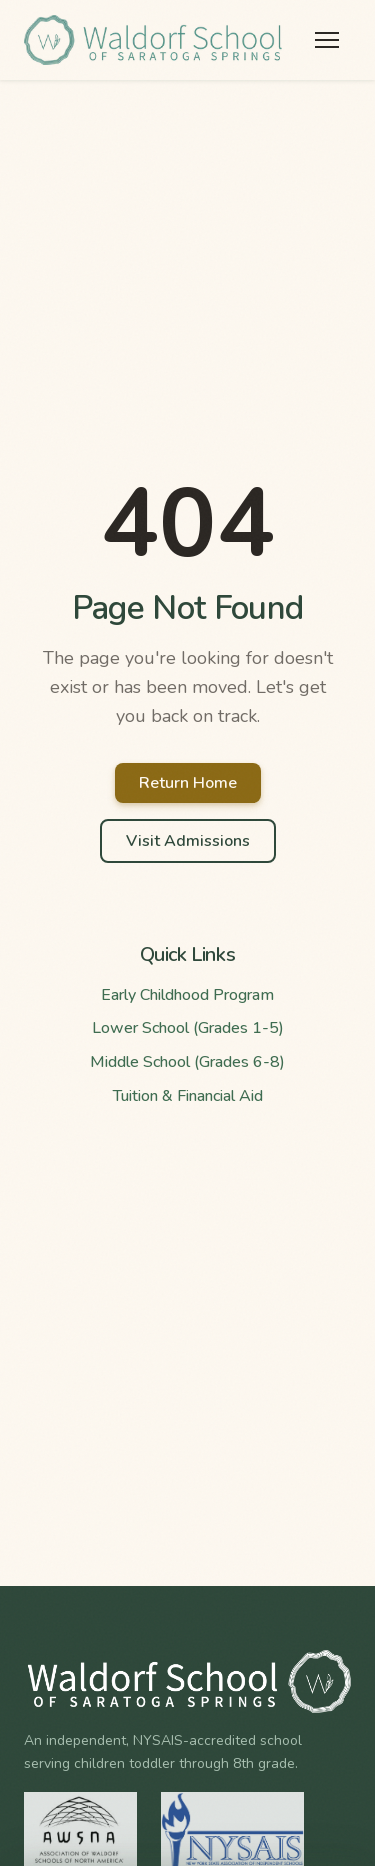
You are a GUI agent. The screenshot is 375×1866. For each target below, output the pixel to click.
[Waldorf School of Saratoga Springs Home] (154, 40)
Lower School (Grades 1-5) (188, 1028)
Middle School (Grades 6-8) (187, 1062)
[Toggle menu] (327, 40)
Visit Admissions (188, 841)
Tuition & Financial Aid (188, 1096)
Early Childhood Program (187, 995)
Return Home (188, 783)
